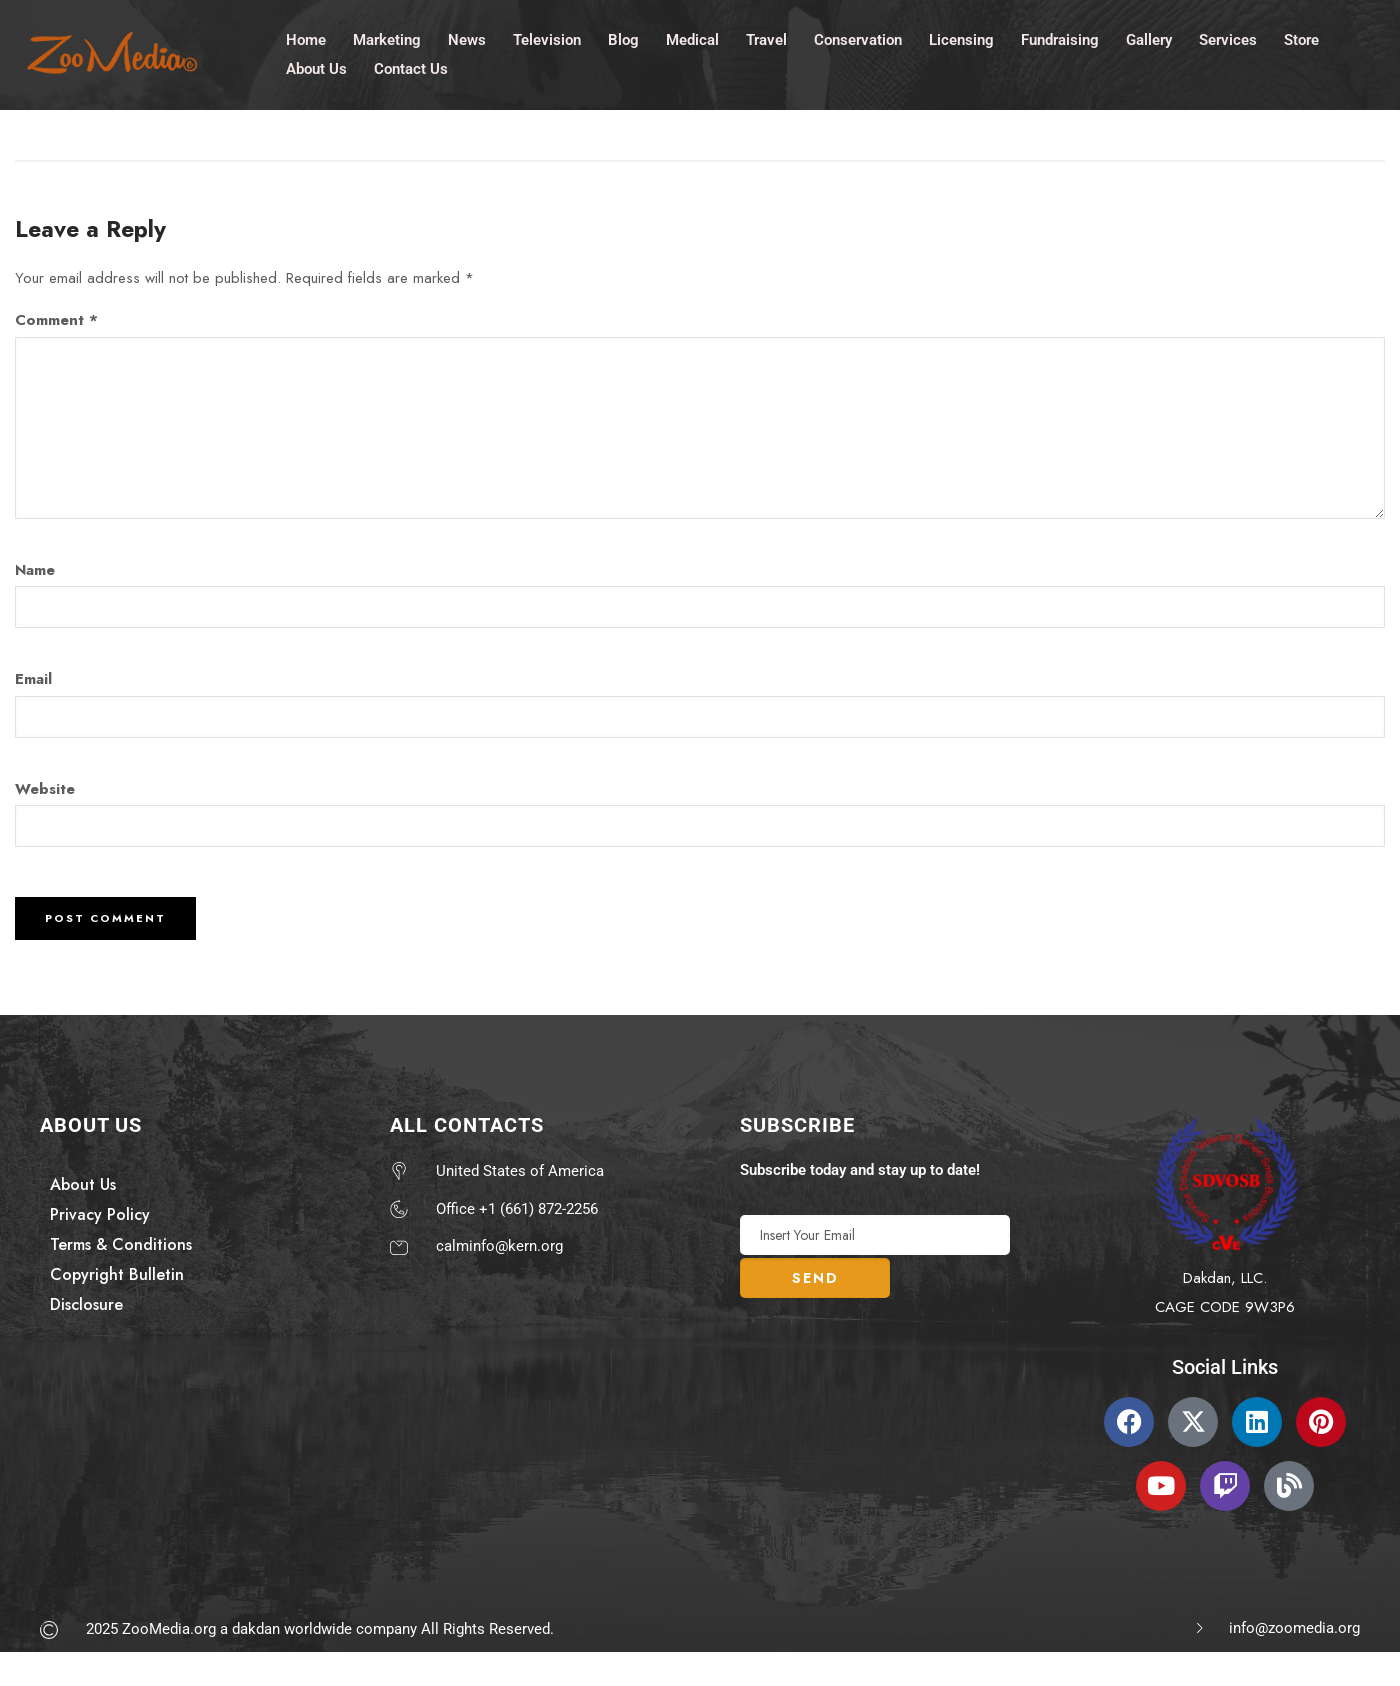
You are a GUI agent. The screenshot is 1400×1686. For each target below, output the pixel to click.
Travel (766, 39)
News (467, 39)
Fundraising (1060, 39)
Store (1301, 39)
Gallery (1149, 39)
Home (306, 39)
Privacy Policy (100, 1214)
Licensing (961, 39)
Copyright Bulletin (117, 1274)
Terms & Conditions (121, 1244)
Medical (692, 39)
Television (547, 39)
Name (35, 570)
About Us (316, 68)
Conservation (858, 39)
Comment (56, 320)
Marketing (387, 39)
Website (45, 789)
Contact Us (411, 68)
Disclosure (86, 1304)
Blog (623, 39)
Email (33, 679)
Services (1228, 39)
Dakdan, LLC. (1225, 1278)
